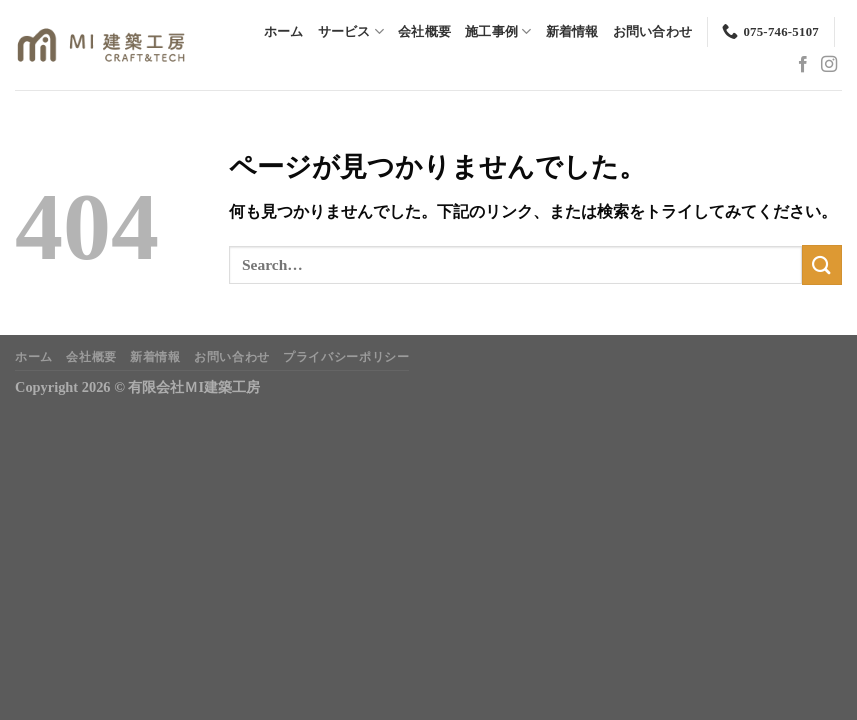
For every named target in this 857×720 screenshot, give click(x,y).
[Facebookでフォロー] (803, 65)
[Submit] (822, 264)
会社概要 (424, 32)
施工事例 (498, 31)
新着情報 (572, 32)
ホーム (284, 32)
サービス (351, 31)
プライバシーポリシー (346, 357)
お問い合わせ (653, 32)
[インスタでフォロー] (829, 65)
